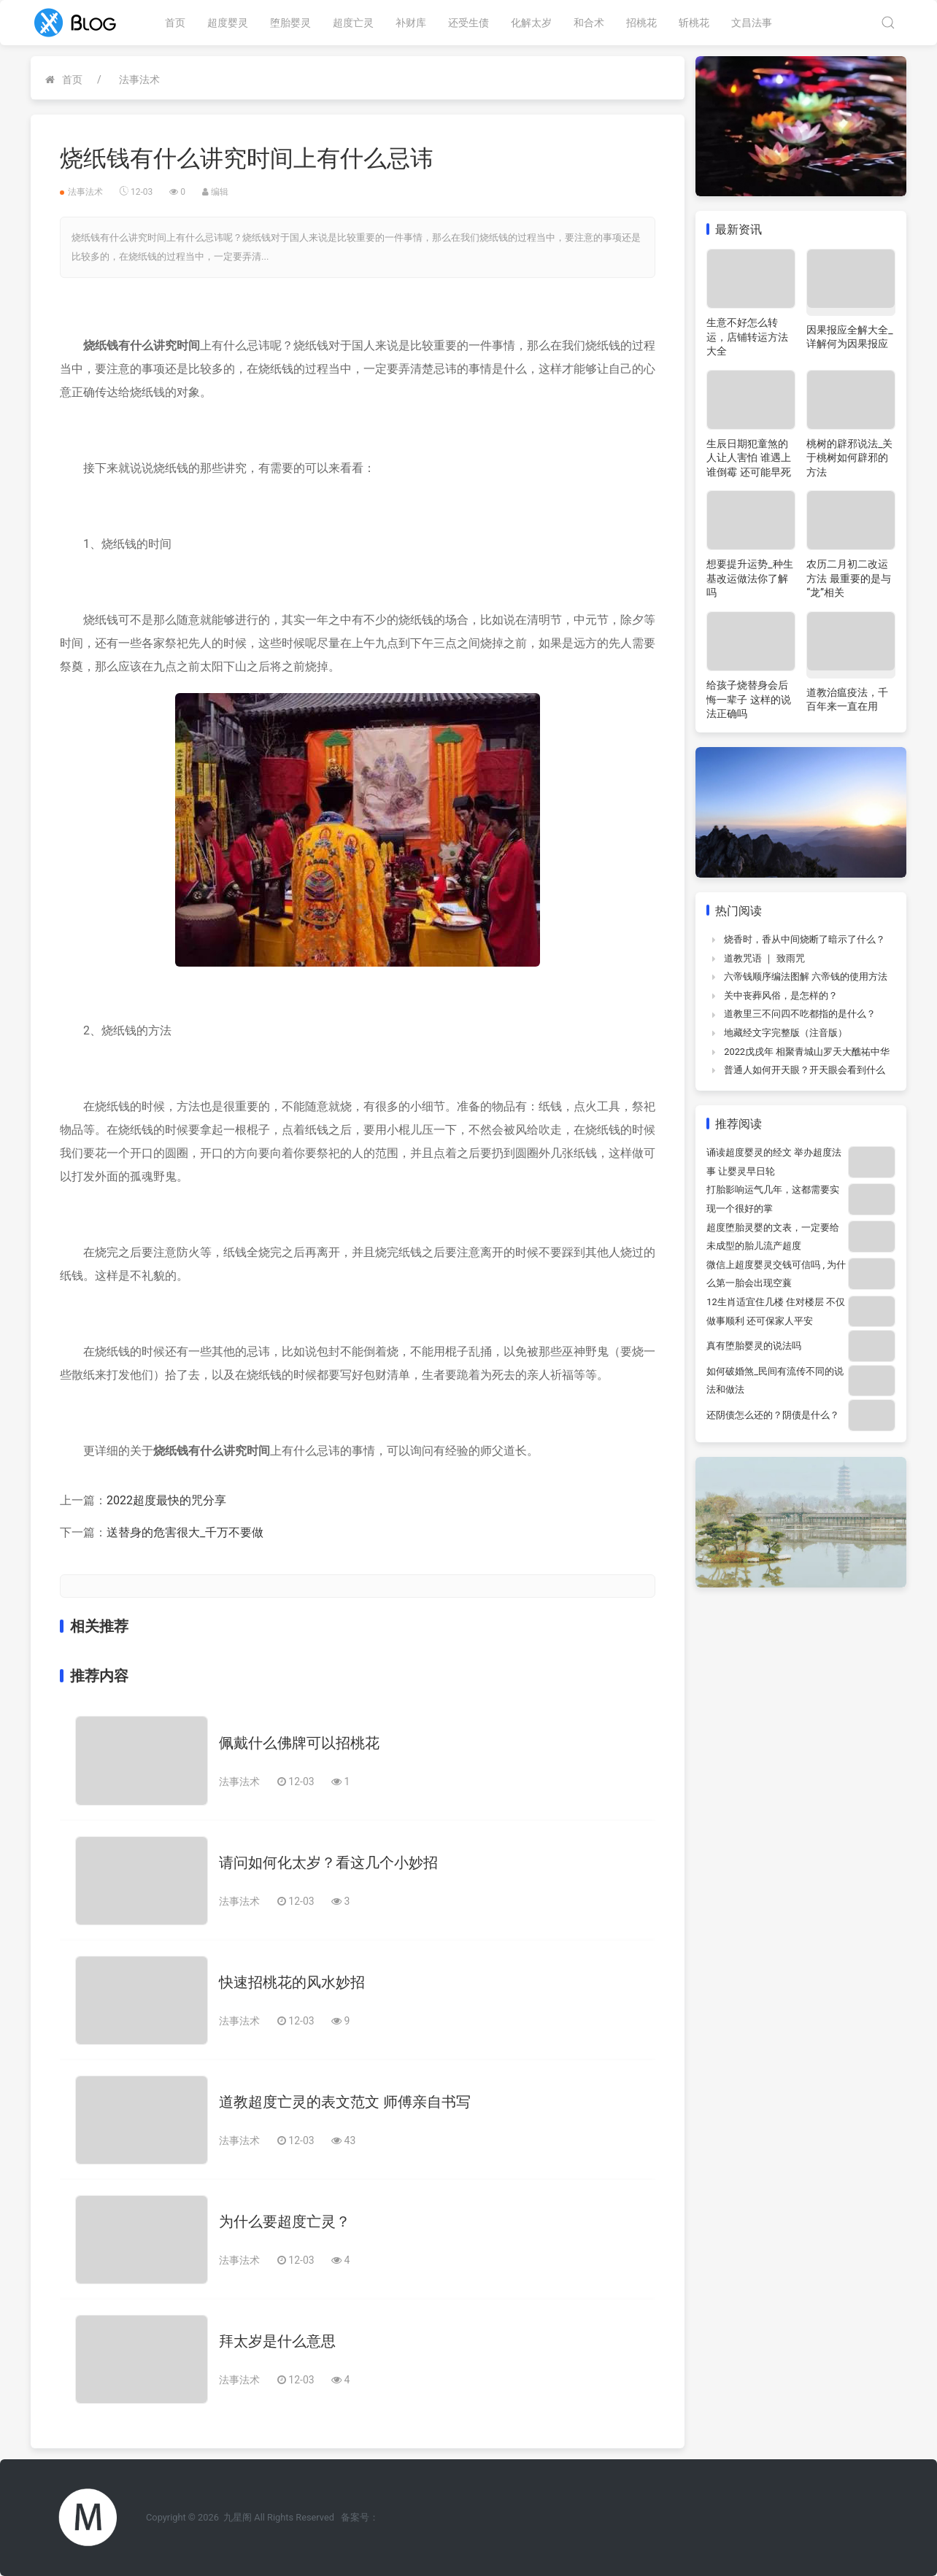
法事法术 (139, 79)
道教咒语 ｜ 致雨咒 (764, 958)
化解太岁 (531, 22)
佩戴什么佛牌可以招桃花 (299, 1743)
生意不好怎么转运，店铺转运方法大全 (747, 337)
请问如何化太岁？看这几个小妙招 (328, 1862)
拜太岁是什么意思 (277, 2341)
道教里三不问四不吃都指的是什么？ (800, 1013)
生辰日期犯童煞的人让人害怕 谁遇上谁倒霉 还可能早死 (748, 458)
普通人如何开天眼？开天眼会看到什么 (804, 1069)
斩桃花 (694, 22)
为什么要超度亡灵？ (284, 2221)
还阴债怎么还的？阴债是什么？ (772, 1414)
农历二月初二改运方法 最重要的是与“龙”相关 (848, 578)
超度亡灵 (353, 22)
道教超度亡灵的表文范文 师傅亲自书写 (345, 2102)
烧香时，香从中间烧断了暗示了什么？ (804, 939)
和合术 (589, 22)
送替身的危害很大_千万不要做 (185, 1532)
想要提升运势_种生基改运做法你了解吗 (749, 578)
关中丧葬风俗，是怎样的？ (781, 995)
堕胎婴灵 (290, 22)
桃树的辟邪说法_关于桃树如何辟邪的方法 (849, 458)
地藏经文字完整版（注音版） (785, 1032)
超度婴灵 (227, 22)
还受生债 (468, 22)
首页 (175, 22)
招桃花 (641, 22)
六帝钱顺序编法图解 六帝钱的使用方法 (805, 976)
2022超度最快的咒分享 (166, 1500)
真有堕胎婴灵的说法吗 (753, 1345)
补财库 (411, 22)
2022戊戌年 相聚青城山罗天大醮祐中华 (807, 1051)
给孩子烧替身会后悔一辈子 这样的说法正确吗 (748, 699)
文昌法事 (751, 22)
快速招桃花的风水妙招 (292, 1982)
